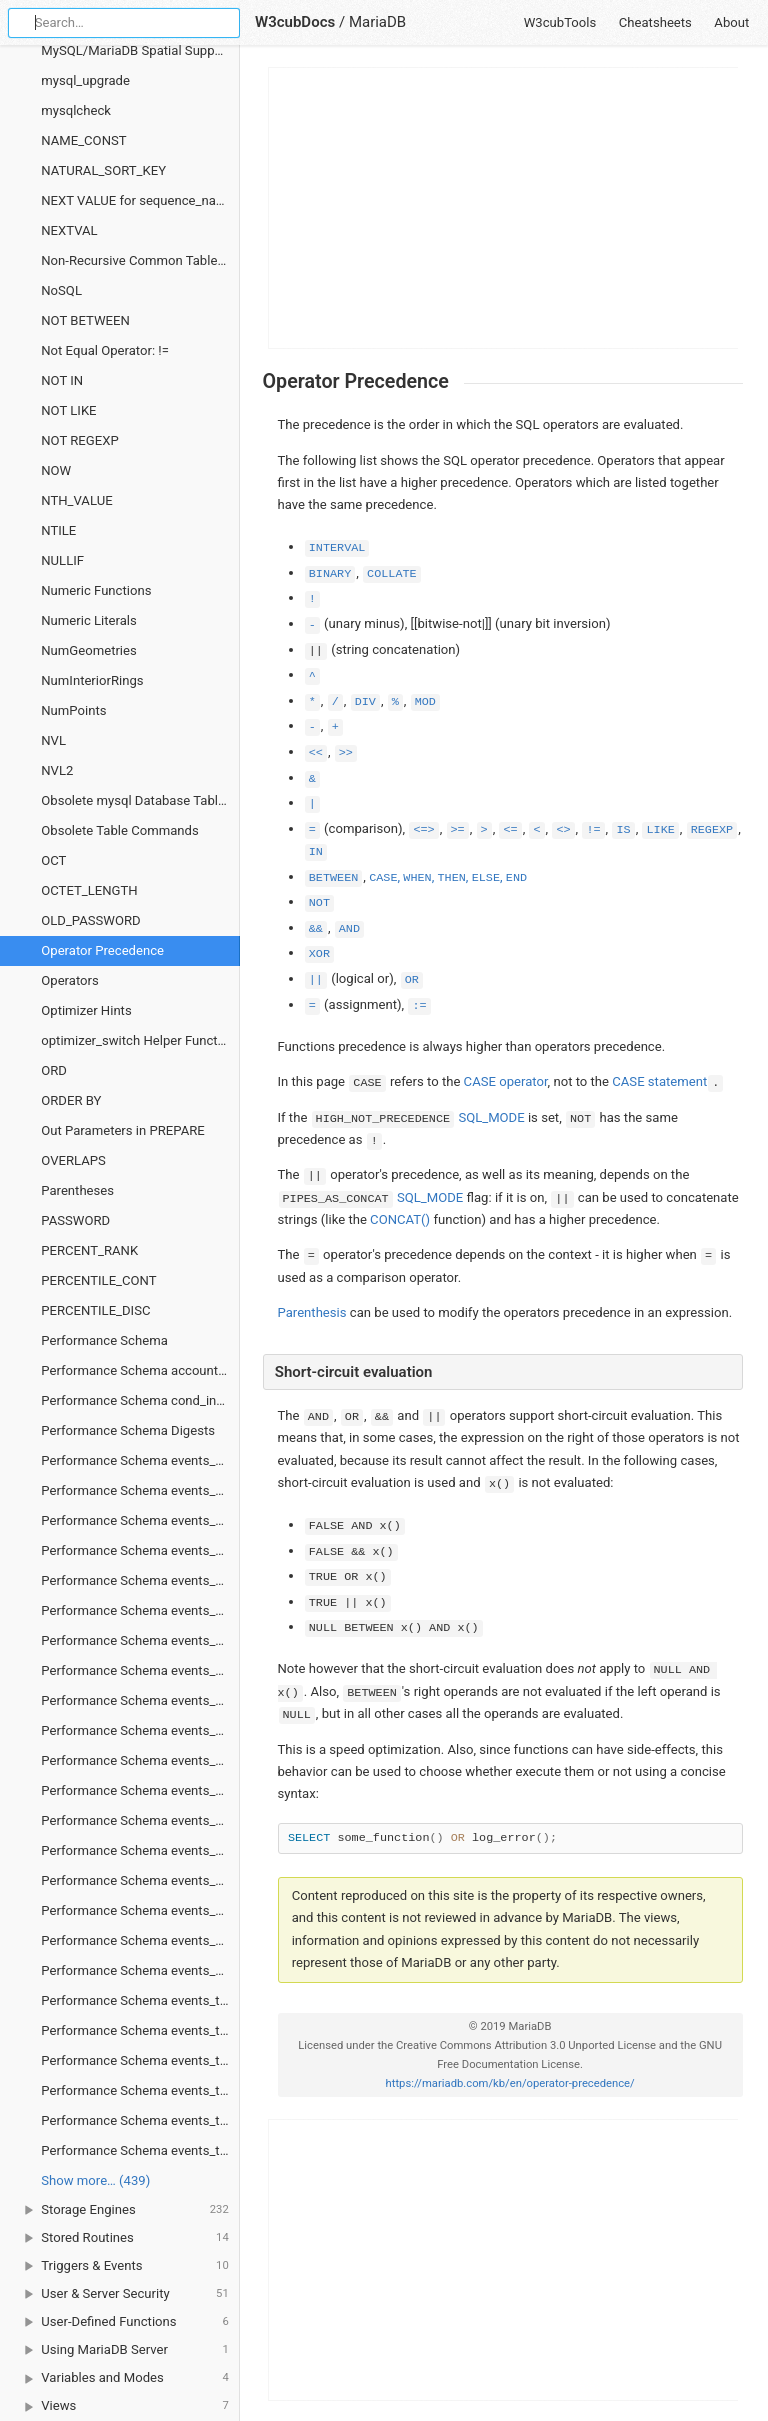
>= (458, 830)
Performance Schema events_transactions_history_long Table (140, 2060)
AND (349, 929)
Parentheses (77, 1190)
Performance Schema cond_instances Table (140, 1400)
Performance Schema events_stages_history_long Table (140, 1520)
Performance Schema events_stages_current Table (140, 1460)
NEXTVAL (69, 230)
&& (316, 929)
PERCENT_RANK (89, 1250)
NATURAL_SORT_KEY (103, 170)
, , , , (448, 876)
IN (316, 852)
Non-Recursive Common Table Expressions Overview (140, 260)
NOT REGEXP (79, 440)
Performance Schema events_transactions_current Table (140, 2000)
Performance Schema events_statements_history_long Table (140, 1760)
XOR (319, 954)
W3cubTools (560, 22)
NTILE (58, 530)
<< (316, 753)
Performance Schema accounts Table (140, 1370)
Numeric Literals (89, 620)
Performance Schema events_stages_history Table (140, 1490)
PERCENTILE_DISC (95, 1310)
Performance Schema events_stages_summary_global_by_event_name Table (140, 1670)
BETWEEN (334, 878)
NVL (53, 740)
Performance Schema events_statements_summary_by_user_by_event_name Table (140, 1940)
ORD (54, 1070)
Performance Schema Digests (128, 1430)
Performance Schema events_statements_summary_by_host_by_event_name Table (140, 1850)
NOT (319, 903)
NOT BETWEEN (85, 320)
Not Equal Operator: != (105, 350)
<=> (423, 830)
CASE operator (506, 1081)
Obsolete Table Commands (120, 830)
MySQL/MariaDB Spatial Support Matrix (140, 50)
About (731, 22)
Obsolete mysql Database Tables (136, 800)
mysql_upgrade (85, 80)
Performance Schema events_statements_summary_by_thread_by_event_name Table (140, 1910)
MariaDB (377, 22)
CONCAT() (400, 1219)
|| (316, 980)
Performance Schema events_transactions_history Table (140, 2030)
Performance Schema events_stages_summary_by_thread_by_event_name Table (140, 1610)
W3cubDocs (295, 22)
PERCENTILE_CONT (98, 1280)
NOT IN (62, 380)
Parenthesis (312, 1312)
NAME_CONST (83, 140)
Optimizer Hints (86, 1010)
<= (510, 830)
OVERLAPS (73, 1160)
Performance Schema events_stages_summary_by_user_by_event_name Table (140, 1640)
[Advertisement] (504, 208)
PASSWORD (75, 1220)
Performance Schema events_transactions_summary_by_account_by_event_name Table (140, 2090)
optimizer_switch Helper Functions (140, 1040)
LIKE (660, 830)
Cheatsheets (655, 22)
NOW (56, 470)
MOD (425, 702)
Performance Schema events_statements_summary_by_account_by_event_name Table (140, 1790)
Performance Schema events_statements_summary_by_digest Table (140, 1820)
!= (593, 830)
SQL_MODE (491, 1117)
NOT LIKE (68, 410)
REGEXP (712, 830)
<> (563, 830)
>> (346, 753)
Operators (70, 980)
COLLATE (392, 574)
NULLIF (62, 560)
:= (419, 1006)
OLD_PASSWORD (90, 920)
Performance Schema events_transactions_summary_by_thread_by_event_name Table (140, 2150)
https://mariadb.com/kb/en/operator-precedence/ (510, 2083)
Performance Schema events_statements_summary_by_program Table (140, 1880)
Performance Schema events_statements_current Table (140, 1700)
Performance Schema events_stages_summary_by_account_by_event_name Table (140, 1550)
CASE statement (659, 1081)
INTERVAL (337, 548)
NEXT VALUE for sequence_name (137, 200)
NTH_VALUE (76, 500)
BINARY (330, 574)
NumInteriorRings (92, 680)
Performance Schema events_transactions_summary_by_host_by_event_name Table (140, 2120)
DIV (365, 702)
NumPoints (73, 710)
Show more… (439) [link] (95, 2180)
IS (623, 830)
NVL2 (57, 770)
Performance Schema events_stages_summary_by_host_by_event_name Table (140, 1580)
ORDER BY (71, 1100)
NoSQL (61, 290)
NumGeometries (89, 650)
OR (412, 980)
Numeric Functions (96, 590)
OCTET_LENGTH (89, 890)
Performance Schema (104, 1340)
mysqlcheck (76, 110)
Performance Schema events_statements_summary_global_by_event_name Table (140, 1970)
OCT (53, 860)
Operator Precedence (102, 950)
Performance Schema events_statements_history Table (140, 1730)
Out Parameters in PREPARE (123, 1130)
